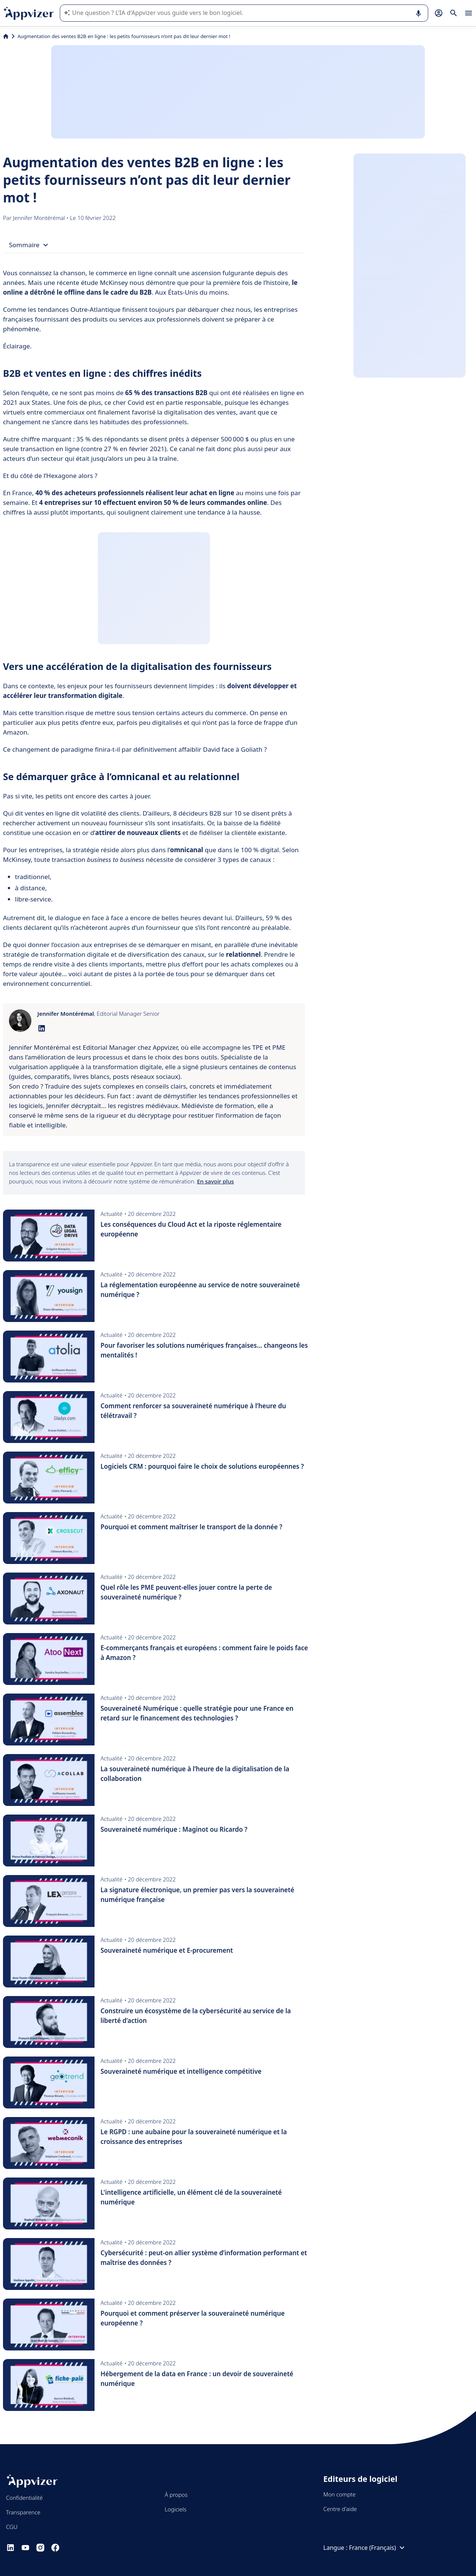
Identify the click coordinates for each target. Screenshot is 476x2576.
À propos (176, 2494)
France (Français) (378, 2547)
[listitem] (154, 1086)
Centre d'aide (340, 2509)
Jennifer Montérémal (40, 217)
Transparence (23, 2512)
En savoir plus (215, 1181)
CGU (12, 2526)
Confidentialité (24, 2497)
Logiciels (175, 2509)
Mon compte (339, 2494)
